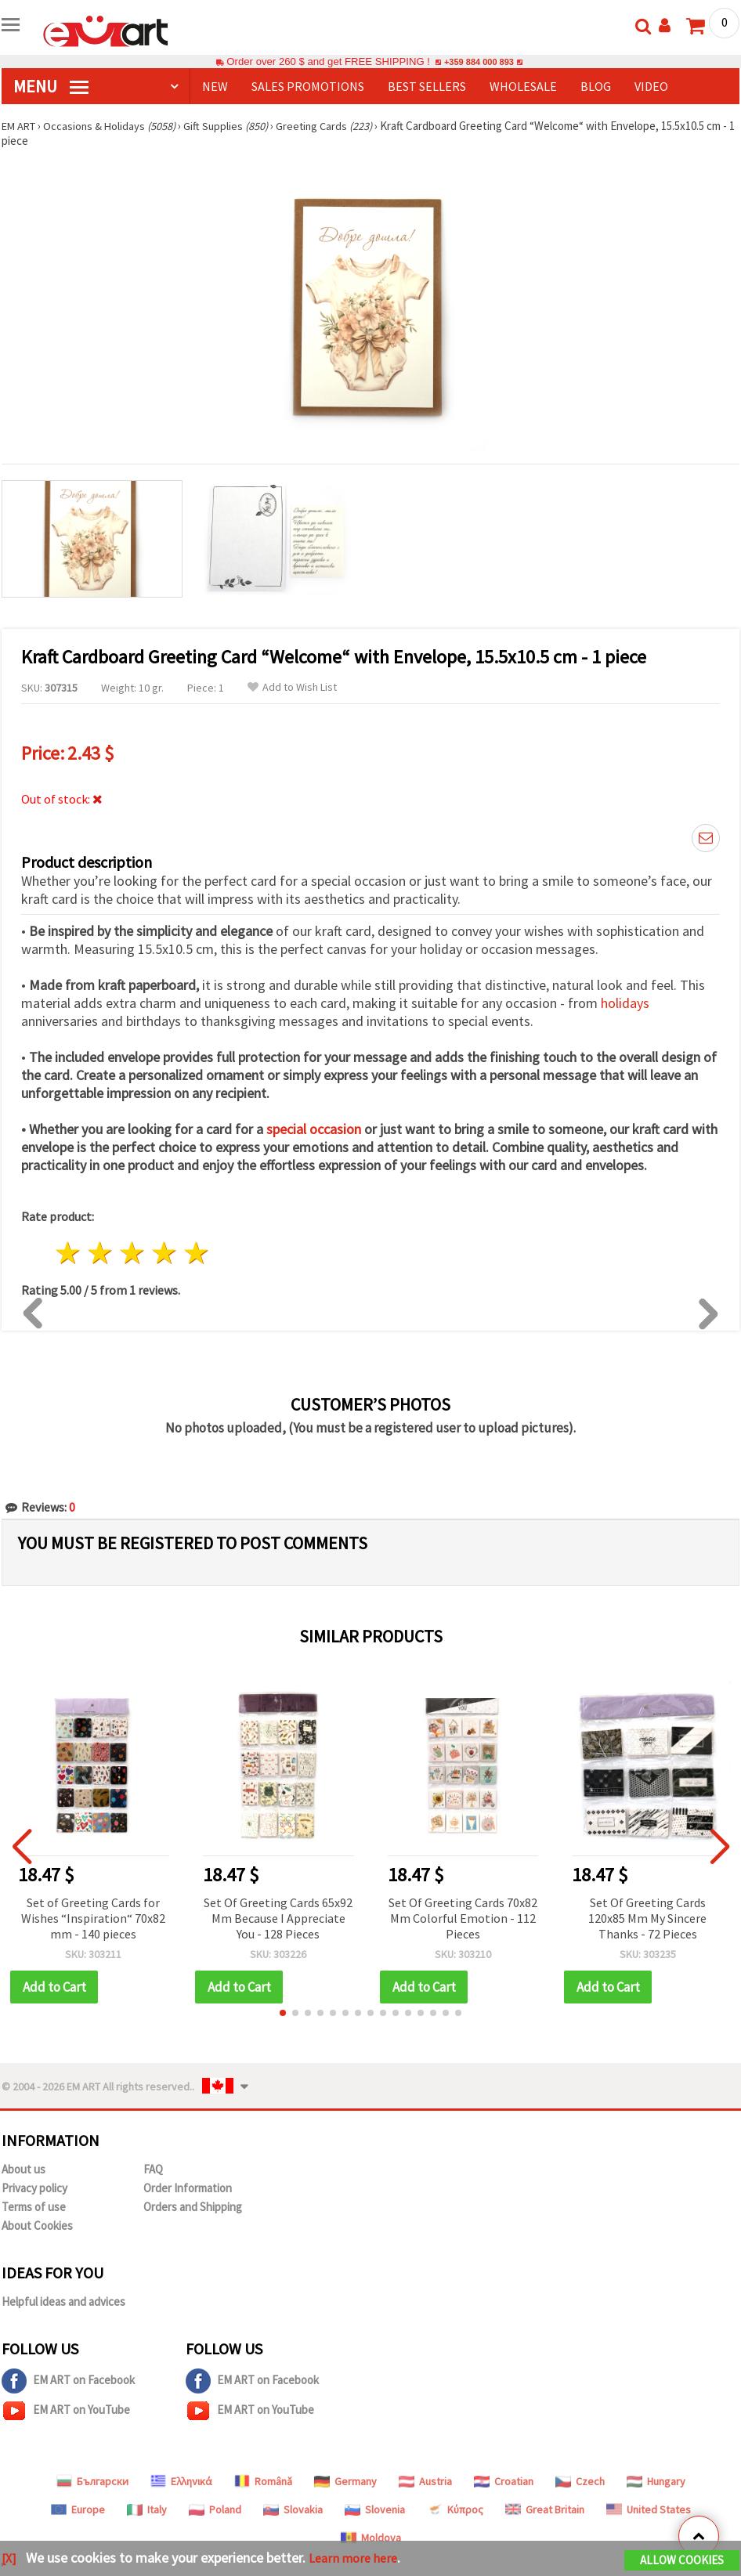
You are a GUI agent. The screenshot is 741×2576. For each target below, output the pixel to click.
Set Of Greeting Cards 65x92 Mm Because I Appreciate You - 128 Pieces (278, 1918)
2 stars (101, 1253)
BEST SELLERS (427, 86)
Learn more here (358, 2559)
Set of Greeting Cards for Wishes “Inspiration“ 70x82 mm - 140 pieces (93, 1918)
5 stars (196, 1253)
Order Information (187, 2187)
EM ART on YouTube (66, 2410)
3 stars (133, 1253)
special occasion (313, 1129)
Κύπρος (455, 2509)
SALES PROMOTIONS (307, 86)
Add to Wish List (292, 687)
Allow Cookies (682, 2561)
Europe (78, 2509)
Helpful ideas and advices (63, 2301)
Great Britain (544, 2509)
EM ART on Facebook (68, 2381)
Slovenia (375, 2509)
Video (651, 86)
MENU (51, 86)
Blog (595, 86)
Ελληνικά (181, 2481)
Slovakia (293, 2509)
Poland (215, 2509)
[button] (283, 2013)
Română (263, 2481)
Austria (425, 2481)
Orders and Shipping (192, 2206)
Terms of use (34, 2206)
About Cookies (37, 2225)
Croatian (503, 2481)
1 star (68, 1253)
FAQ (153, 2169)
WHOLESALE (523, 86)
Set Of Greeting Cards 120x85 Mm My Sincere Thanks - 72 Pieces (647, 1918)
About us (23, 2169)
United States (648, 2509)
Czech (580, 2481)
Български (92, 2481)
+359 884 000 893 (478, 61)
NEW (215, 86)
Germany (345, 2481)
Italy (147, 2509)
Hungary (656, 2481)
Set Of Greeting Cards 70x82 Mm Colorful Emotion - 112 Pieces (463, 1918)
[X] (10, 2559)
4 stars (164, 1253)
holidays (625, 1003)
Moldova (371, 2537)
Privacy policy (34, 2187)
